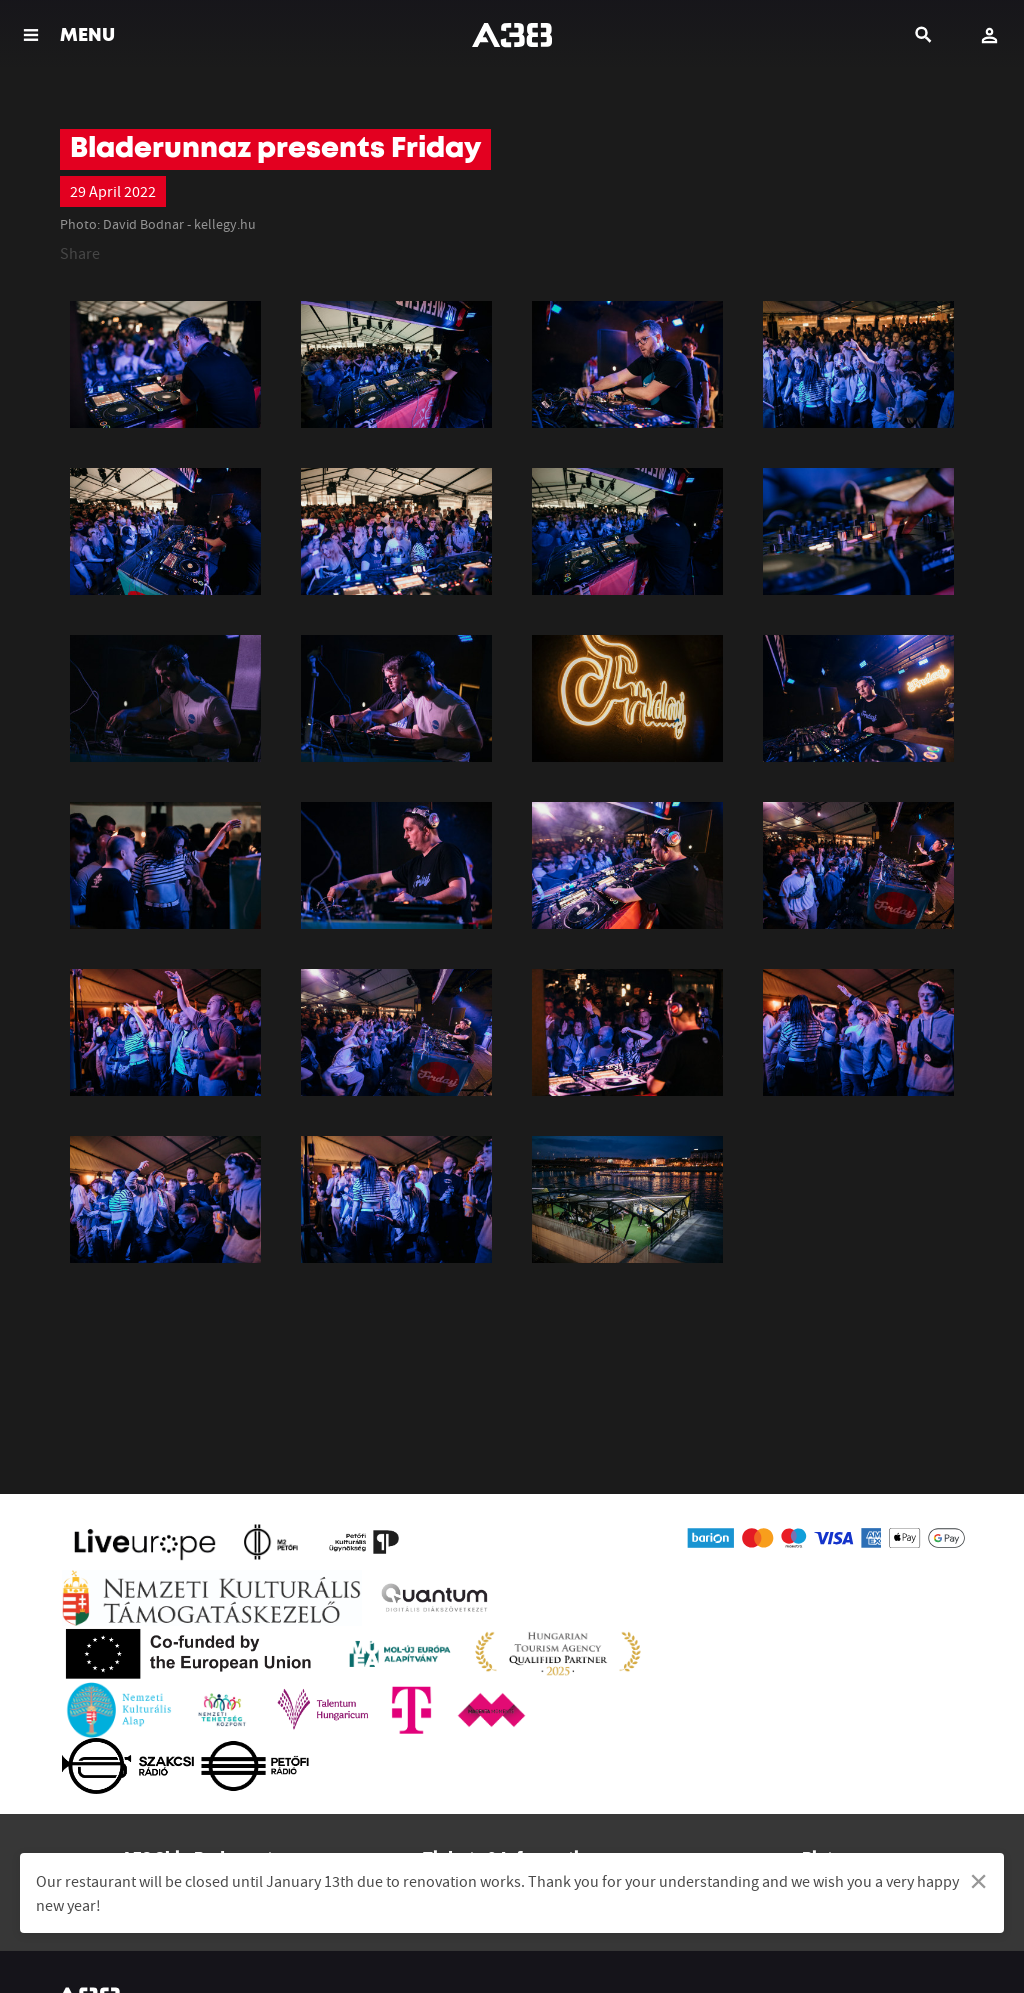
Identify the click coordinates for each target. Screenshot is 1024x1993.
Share (80, 253)
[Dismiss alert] (978, 1881)
